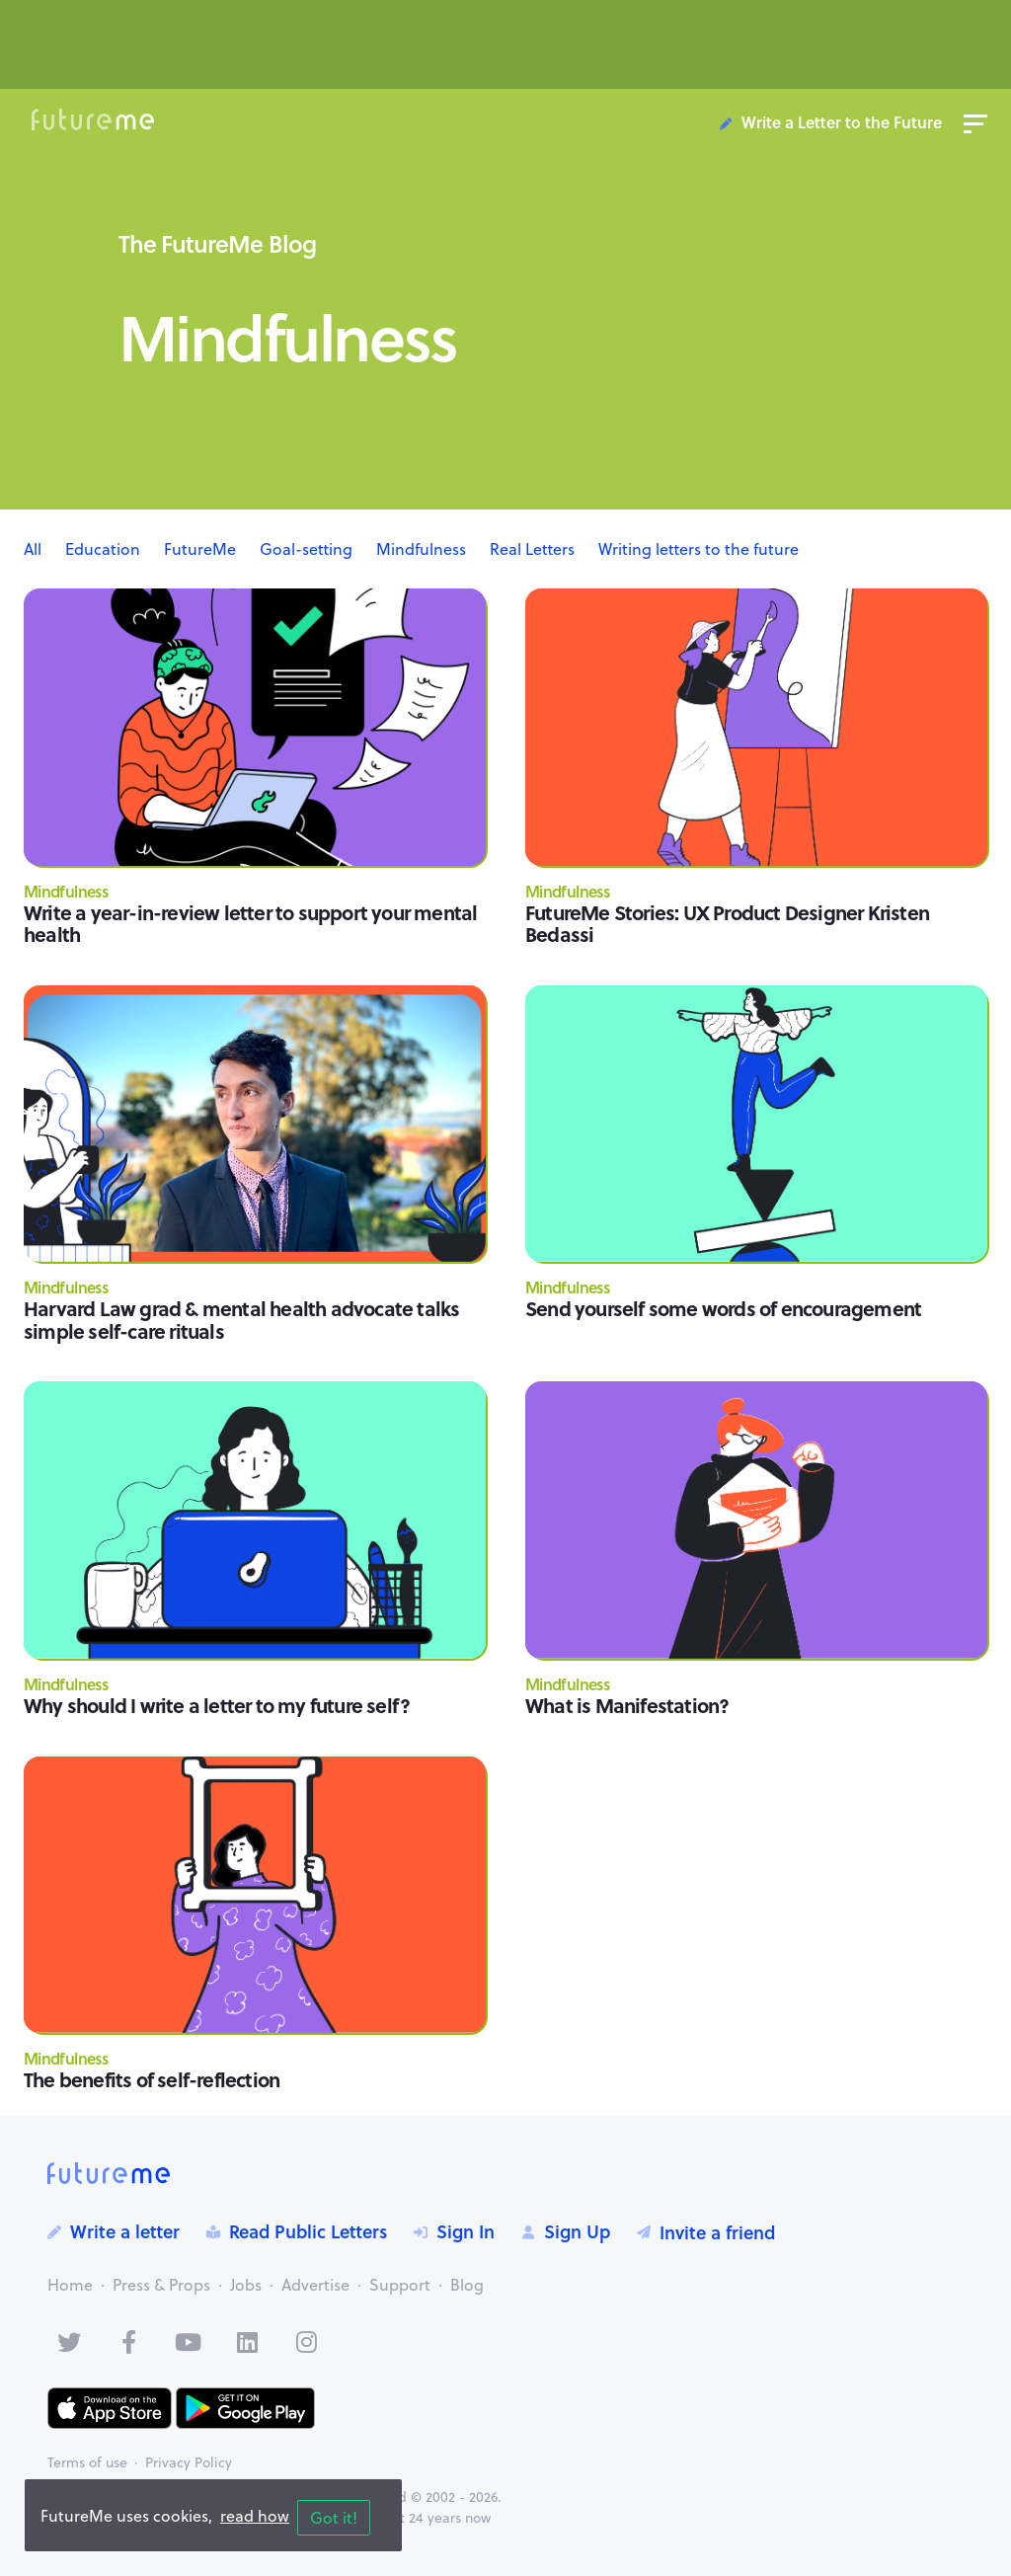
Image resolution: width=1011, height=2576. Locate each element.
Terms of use (87, 2462)
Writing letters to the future (698, 549)
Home (70, 2285)
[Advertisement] (505, 52)
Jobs (246, 2285)
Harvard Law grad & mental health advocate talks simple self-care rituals (241, 1319)
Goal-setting (306, 549)
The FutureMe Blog (217, 243)
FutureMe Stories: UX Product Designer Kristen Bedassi (727, 923)
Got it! (333, 2518)
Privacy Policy (188, 2462)
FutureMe (200, 549)
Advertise (315, 2285)
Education (102, 549)
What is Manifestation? (627, 1704)
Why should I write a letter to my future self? (217, 1704)
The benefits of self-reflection (151, 2079)
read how (254, 2516)
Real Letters (532, 549)
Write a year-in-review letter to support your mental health (250, 923)
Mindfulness (421, 549)
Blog (467, 2285)
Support (399, 2285)
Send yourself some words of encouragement (723, 1307)
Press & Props (161, 2285)
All (32, 549)
